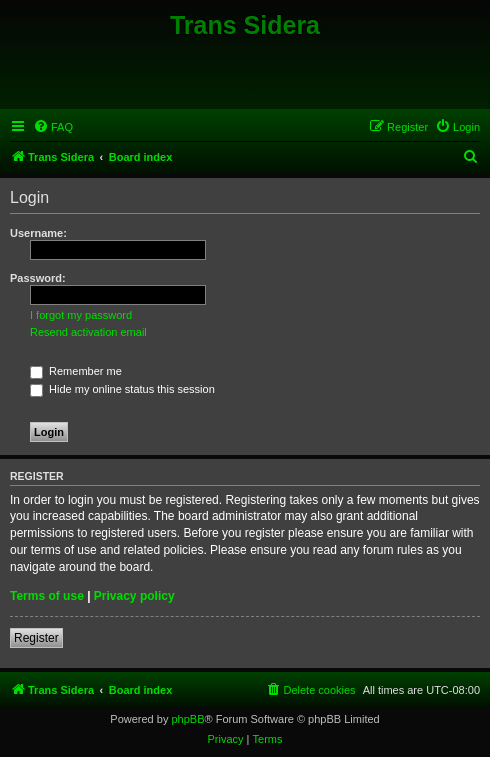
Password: (38, 278)
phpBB (187, 719)
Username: (38, 233)
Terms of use (47, 596)
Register (36, 638)
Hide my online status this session (122, 389)
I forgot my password (81, 315)
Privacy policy (134, 596)
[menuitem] (53, 127)
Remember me (76, 371)
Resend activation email (88, 332)
